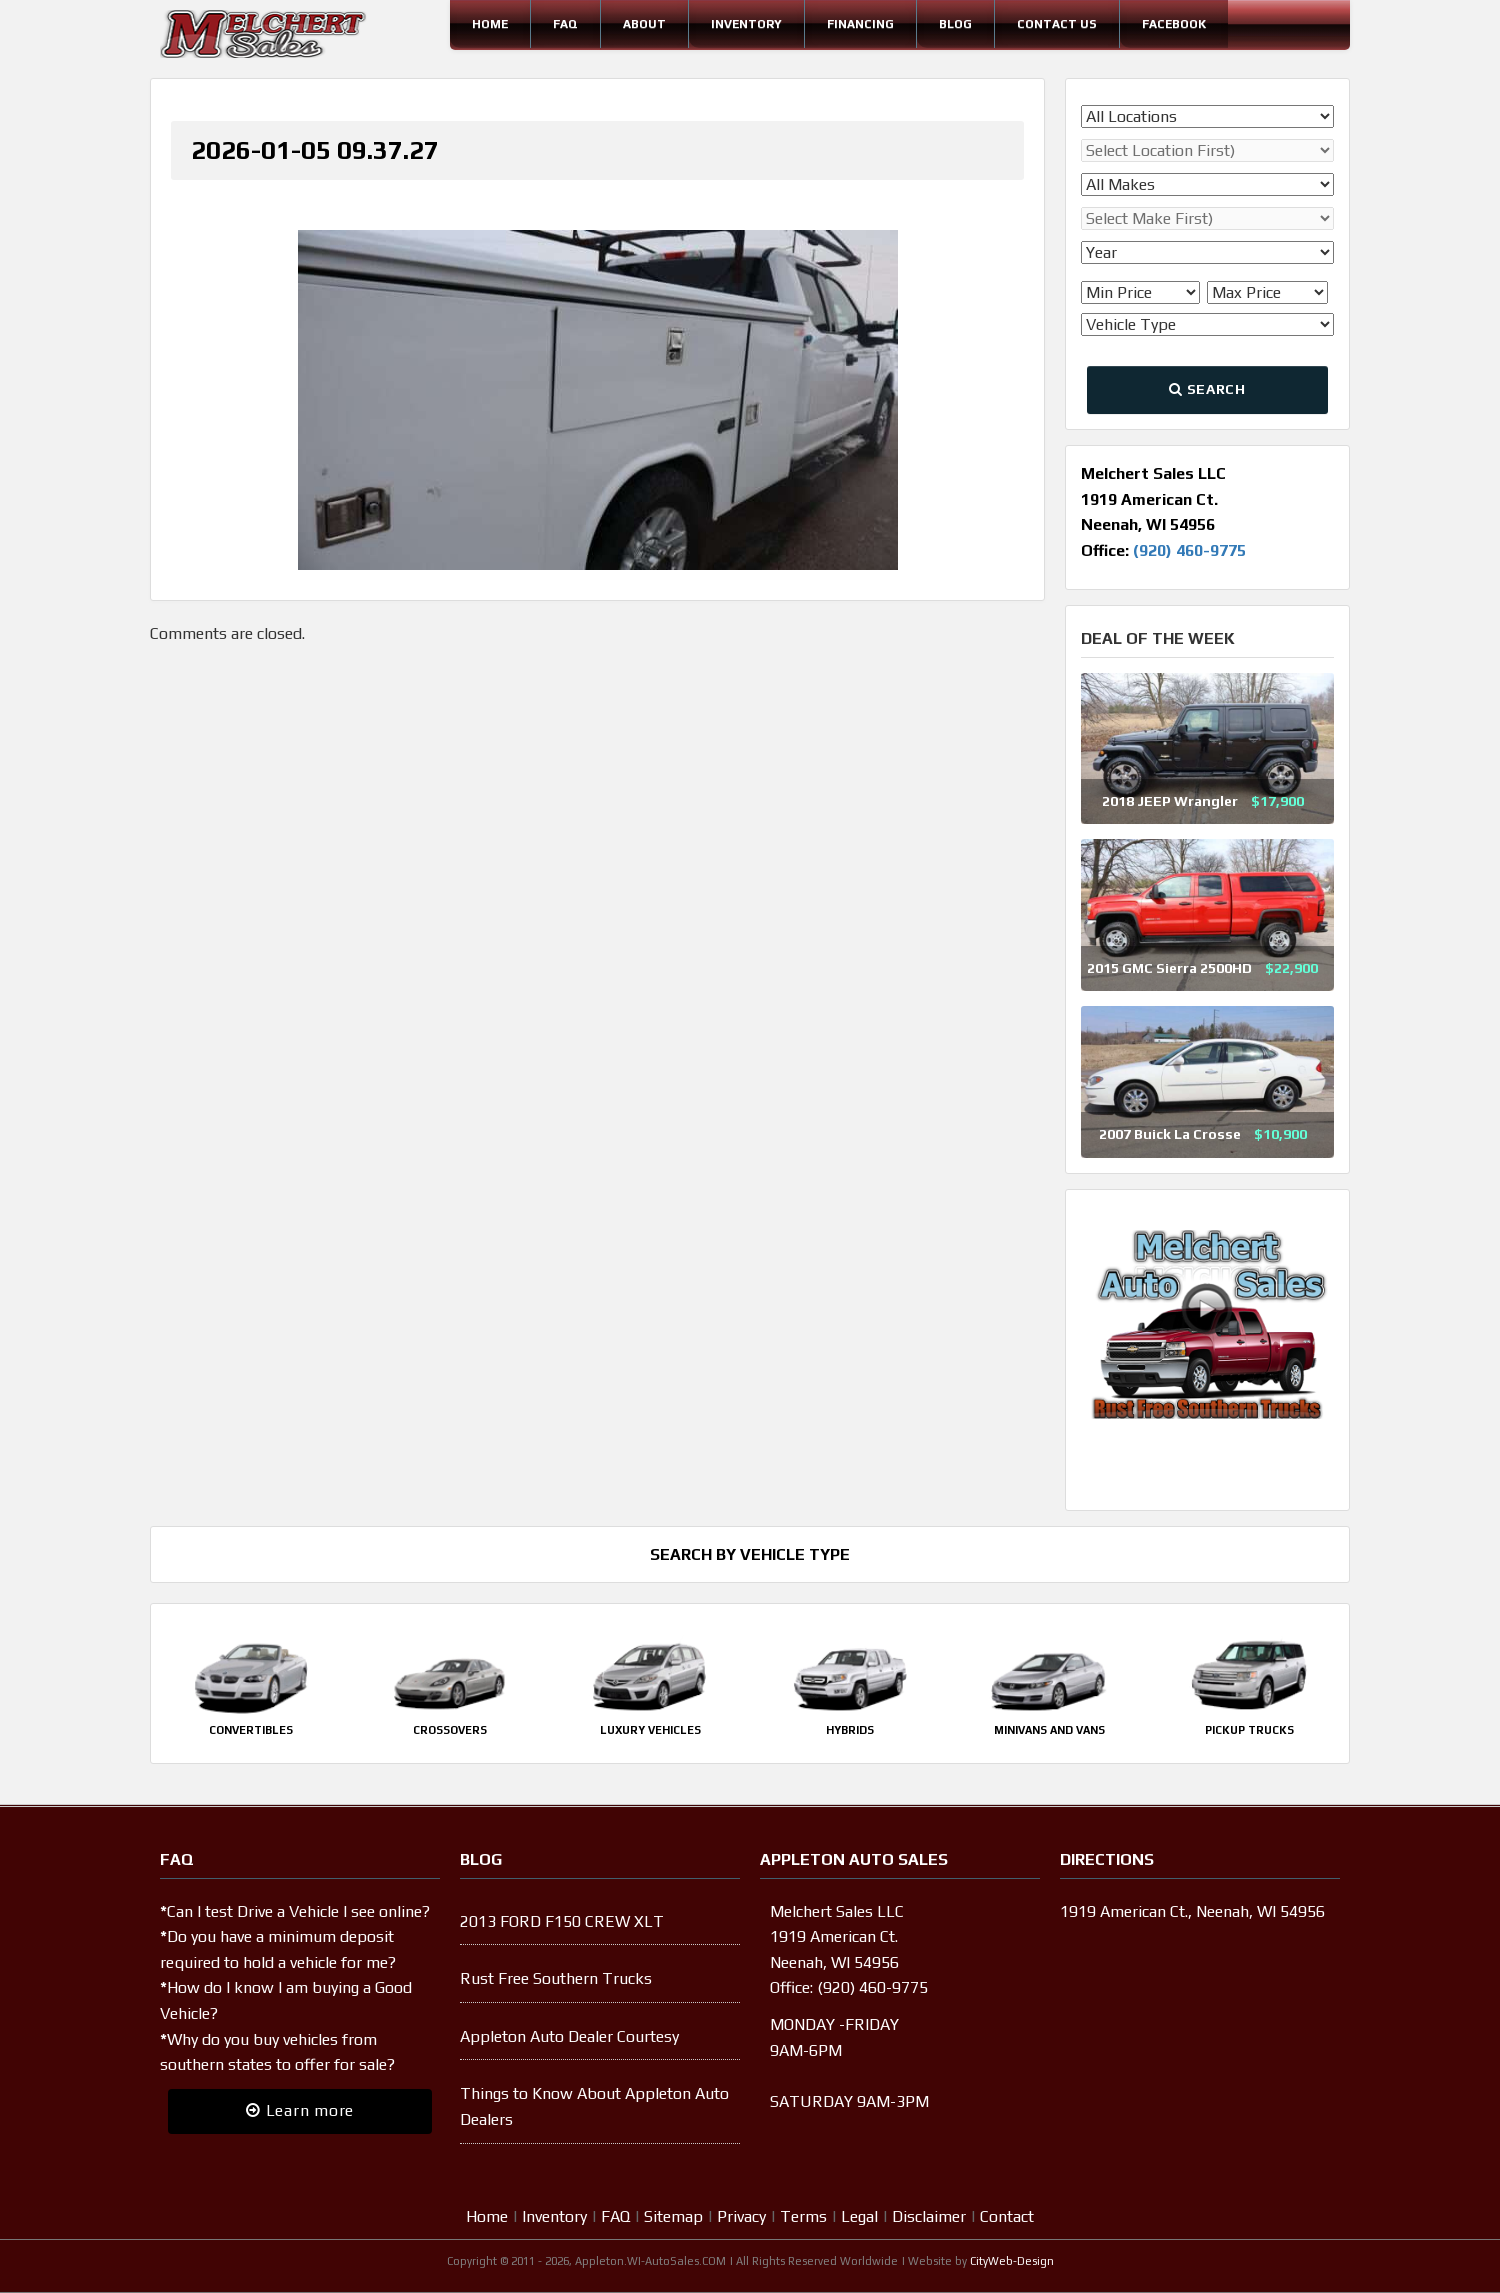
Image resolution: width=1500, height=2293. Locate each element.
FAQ (565, 24)
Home (490, 24)
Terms (803, 2216)
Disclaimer (929, 2216)
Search (1207, 389)
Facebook (1174, 24)
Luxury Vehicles (650, 1730)
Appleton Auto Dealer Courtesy (569, 2036)
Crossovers (450, 1730)
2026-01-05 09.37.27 (315, 150)
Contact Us (1057, 24)
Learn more (300, 2110)
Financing (860, 24)
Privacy (741, 2216)
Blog (955, 24)
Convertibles (251, 1730)
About (644, 24)
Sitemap (673, 2216)
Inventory (746, 24)
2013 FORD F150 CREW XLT (562, 1921)
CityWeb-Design (1012, 2261)
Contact (1007, 2216)
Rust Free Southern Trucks (556, 1978)
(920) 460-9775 (1189, 550)
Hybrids (850, 1730)
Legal (859, 2216)
